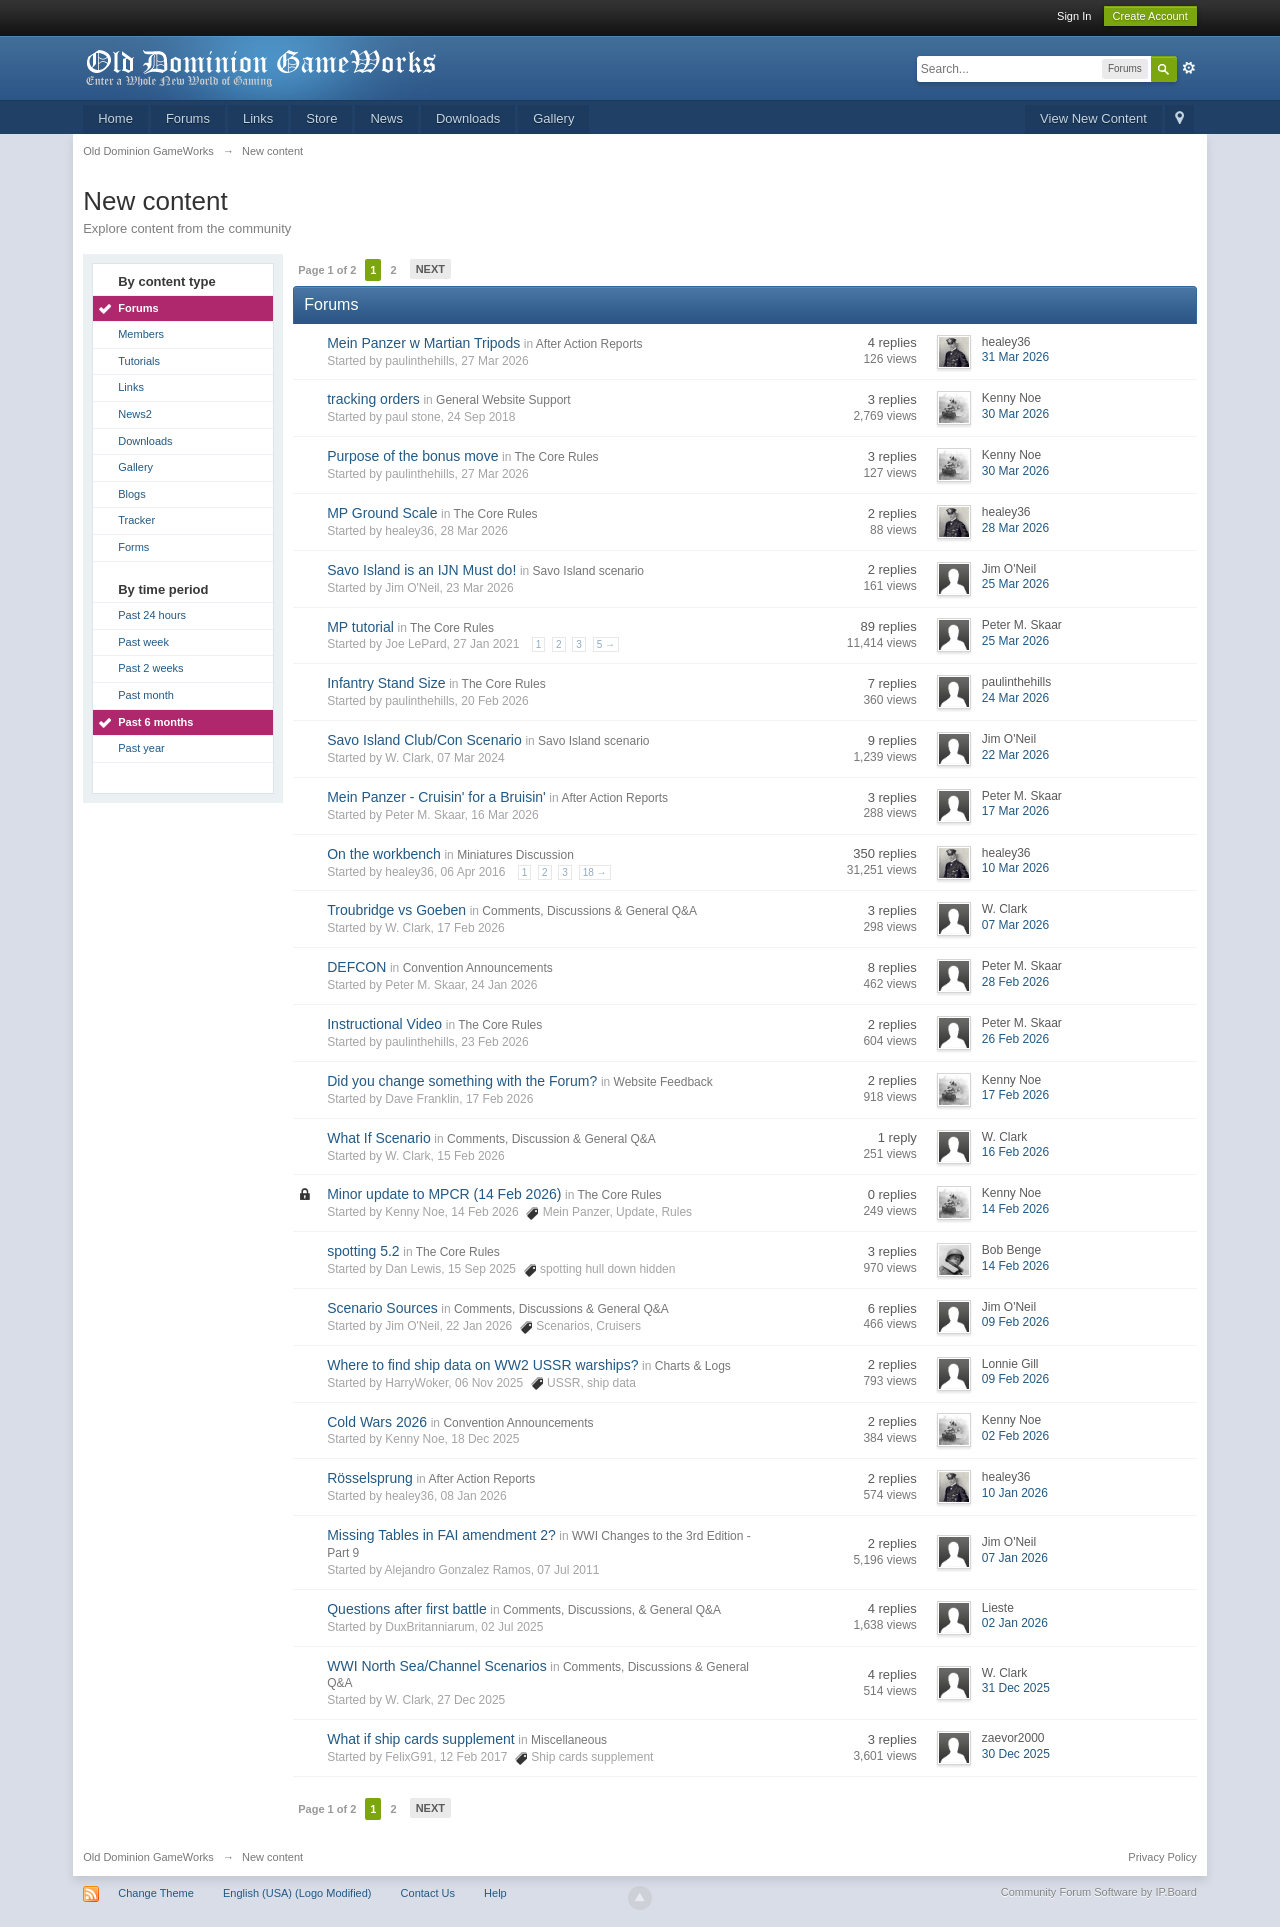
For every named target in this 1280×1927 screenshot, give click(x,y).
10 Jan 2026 (1015, 1493)
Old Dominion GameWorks (148, 1857)
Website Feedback (663, 1082)
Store (321, 118)
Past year (141, 748)
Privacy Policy (1162, 1857)
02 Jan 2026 (1015, 1623)
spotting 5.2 (363, 1251)
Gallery (553, 118)
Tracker (136, 520)
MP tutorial (360, 627)
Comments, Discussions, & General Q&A (612, 1610)
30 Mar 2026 (1015, 414)
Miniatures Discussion (515, 855)
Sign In (1074, 16)
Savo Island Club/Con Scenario (424, 740)
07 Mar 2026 (1015, 925)
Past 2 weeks (150, 668)
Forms (133, 547)
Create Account (1150, 16)
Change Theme (156, 1893)
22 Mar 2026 (1015, 755)
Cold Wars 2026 (377, 1422)
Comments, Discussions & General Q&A (589, 911)
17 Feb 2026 (1015, 1095)
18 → (595, 872)
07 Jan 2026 (1015, 1558)
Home (115, 118)
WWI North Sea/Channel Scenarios (436, 1666)
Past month (146, 695)
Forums (188, 118)
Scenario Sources (382, 1308)
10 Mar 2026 (1015, 868)
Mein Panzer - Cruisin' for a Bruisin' (436, 797)
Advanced (1189, 68)
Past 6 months (155, 722)
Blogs (132, 494)
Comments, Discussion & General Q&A (551, 1139)
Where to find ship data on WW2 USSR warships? (482, 1365)
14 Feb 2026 (1015, 1209)
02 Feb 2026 (1015, 1436)
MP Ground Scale (382, 513)
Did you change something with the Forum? (462, 1081)
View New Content (1093, 118)
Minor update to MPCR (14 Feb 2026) (444, 1194)
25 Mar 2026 (1015, 584)
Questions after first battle (407, 1609)
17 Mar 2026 (1015, 811)
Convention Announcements (478, 968)
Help (495, 1893)
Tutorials (139, 361)
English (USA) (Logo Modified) (297, 1893)
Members (141, 334)
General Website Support (503, 400)
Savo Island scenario (588, 571)
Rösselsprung (370, 1478)
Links (258, 118)
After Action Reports (589, 344)
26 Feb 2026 (1015, 1039)
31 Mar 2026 (1015, 357)
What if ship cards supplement (421, 1739)
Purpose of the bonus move (412, 456)
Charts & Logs (693, 1366)
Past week (143, 642)
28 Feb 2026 (1015, 982)
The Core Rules (557, 457)
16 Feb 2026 (1015, 1152)
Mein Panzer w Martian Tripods (423, 343)
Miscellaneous (569, 1740)
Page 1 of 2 (327, 270)
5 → (606, 644)
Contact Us (428, 1893)
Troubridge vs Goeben (396, 910)
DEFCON (356, 967)
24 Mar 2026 (1015, 698)
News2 (135, 414)
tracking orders (373, 399)
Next (430, 269)
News (386, 118)
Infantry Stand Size (386, 683)
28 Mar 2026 (1015, 528)
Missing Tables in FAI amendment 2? (441, 1535)
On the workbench (384, 854)
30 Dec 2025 (1016, 1754)
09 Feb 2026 (1015, 1322)
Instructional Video (384, 1024)
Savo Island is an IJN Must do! (421, 570)
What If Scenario (379, 1138)
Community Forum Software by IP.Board (1099, 1892)
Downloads (468, 118)
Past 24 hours (152, 615)
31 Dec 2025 (1016, 1688)
